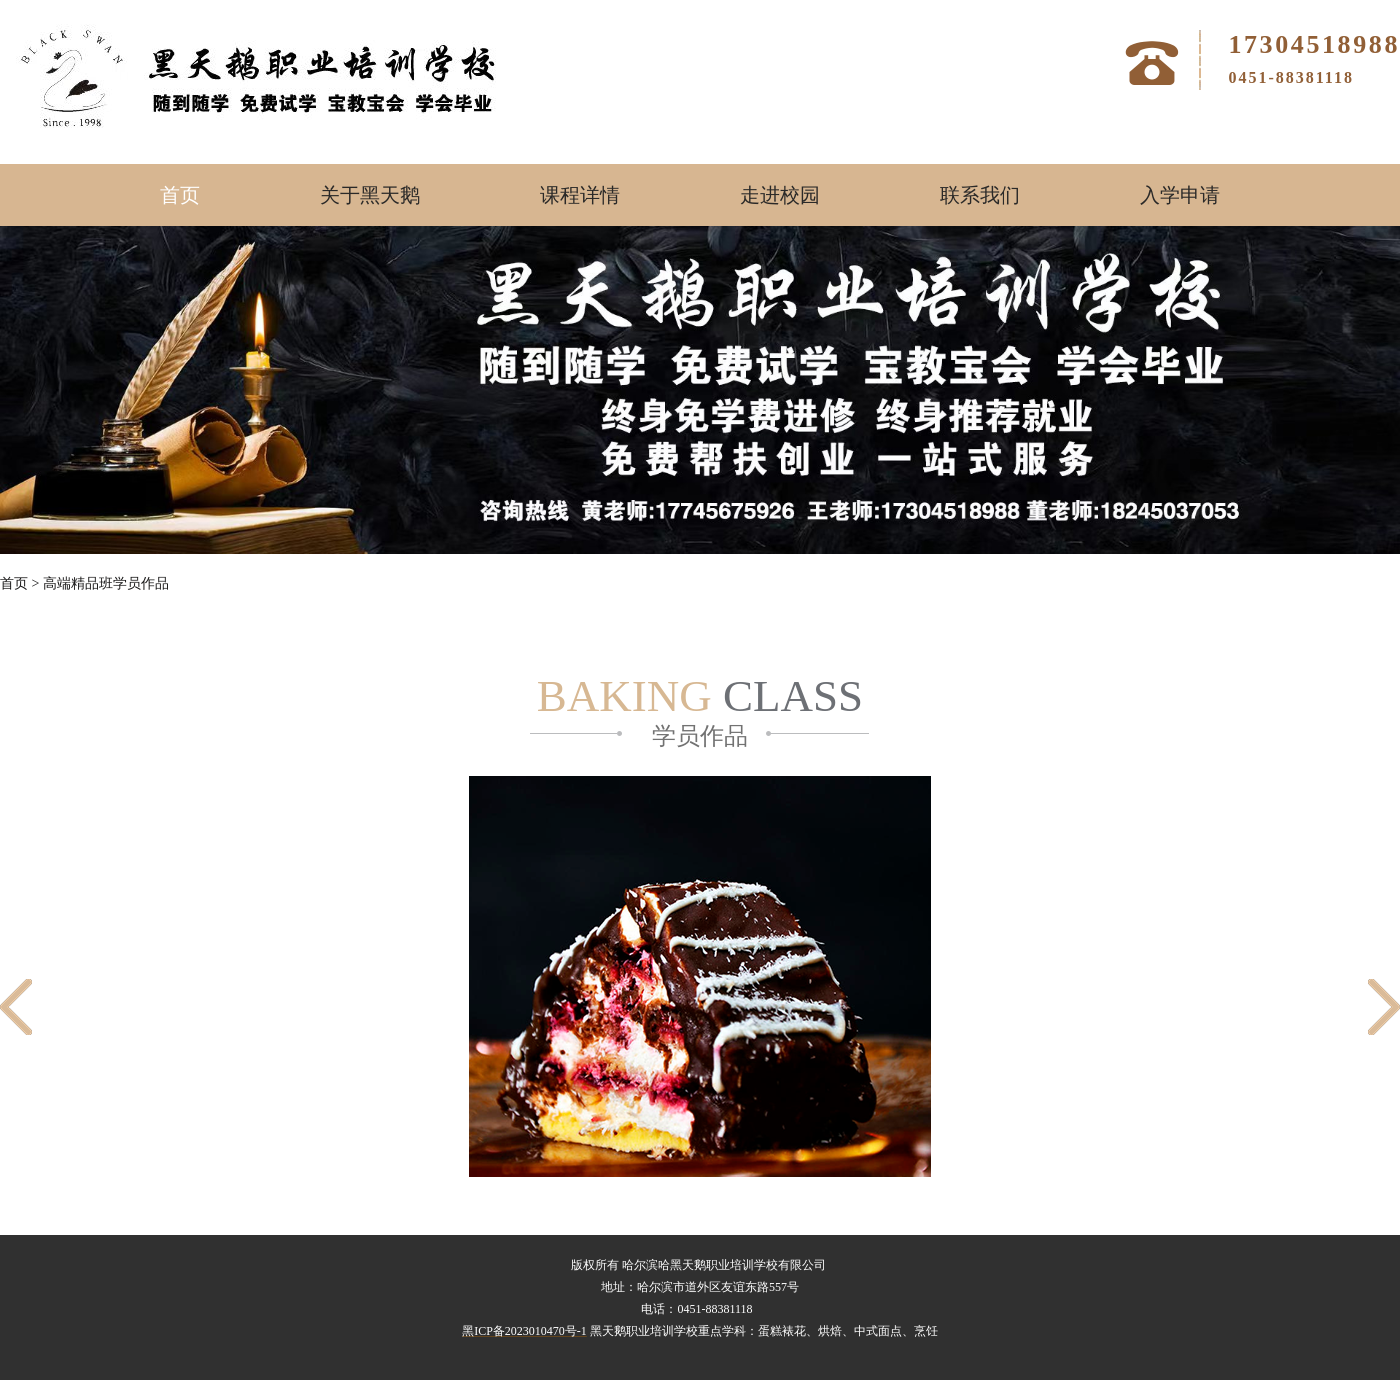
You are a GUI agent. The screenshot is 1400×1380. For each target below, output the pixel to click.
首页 (180, 195)
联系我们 (980, 195)
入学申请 (1180, 195)
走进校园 (780, 195)
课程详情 (580, 195)
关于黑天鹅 (370, 195)
